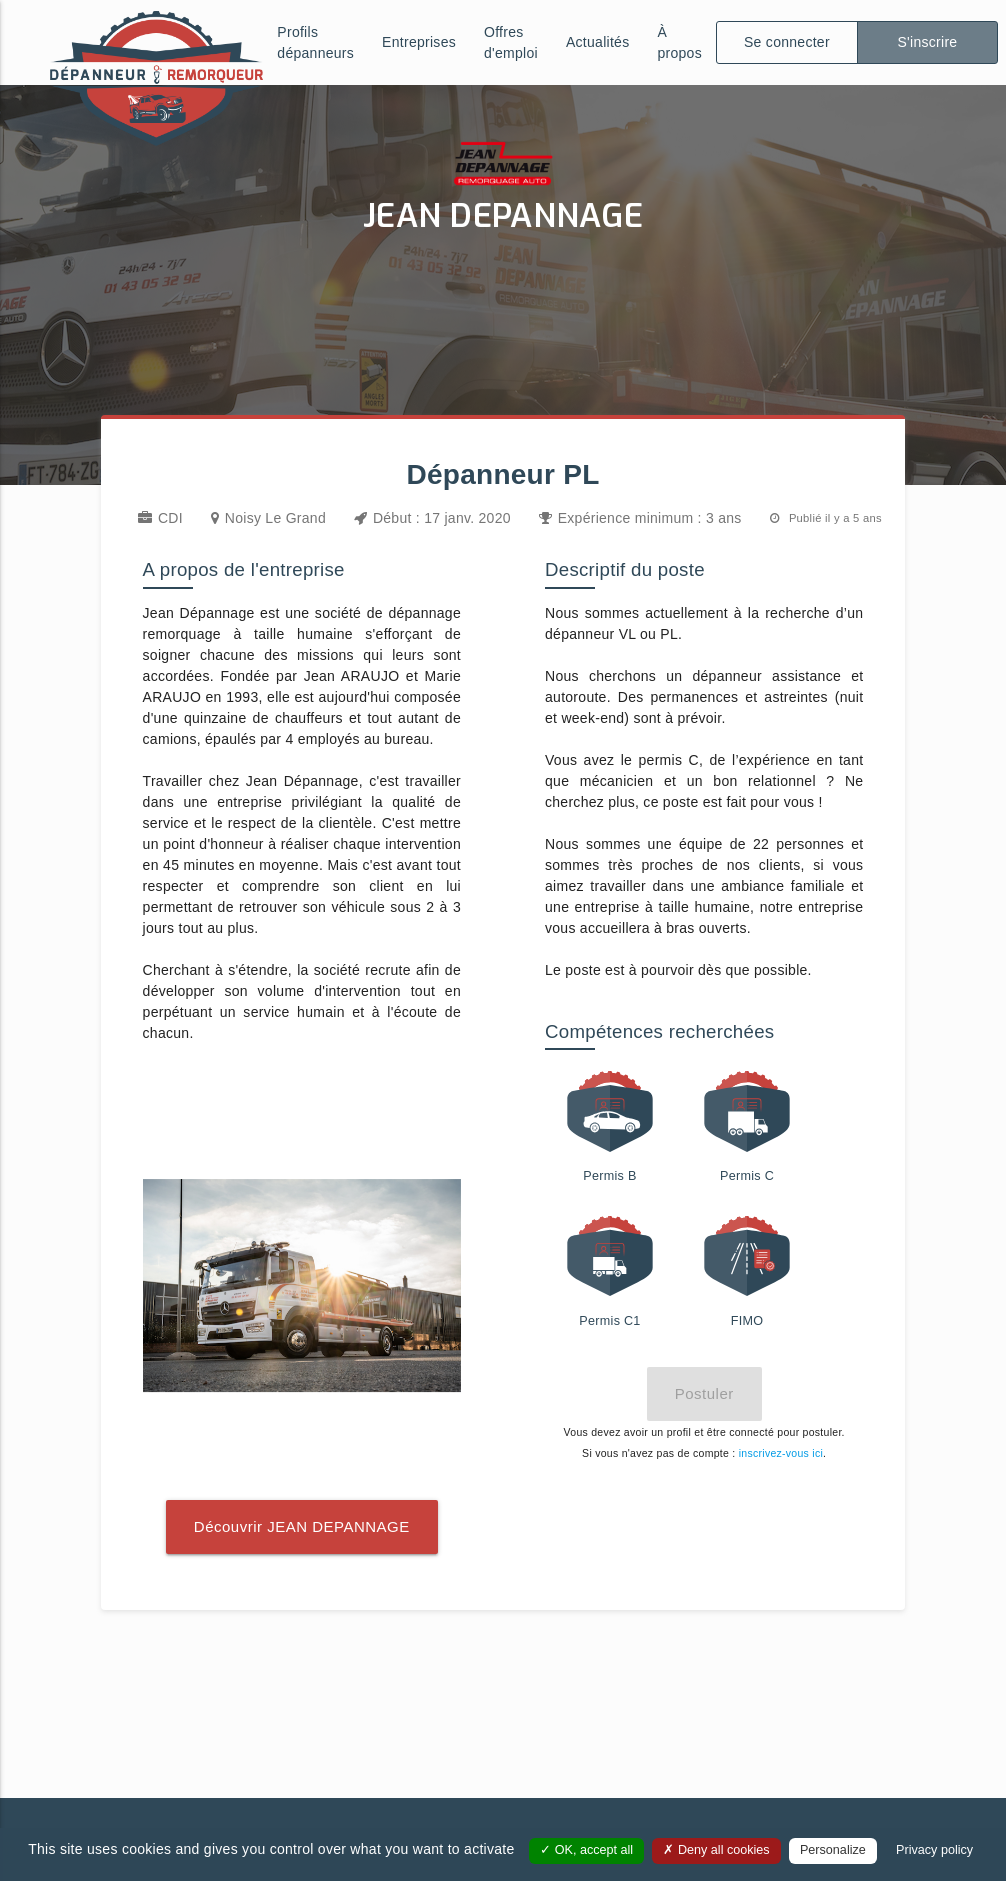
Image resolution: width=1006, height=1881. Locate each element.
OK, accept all (586, 1850)
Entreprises (419, 42)
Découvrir (302, 1526)
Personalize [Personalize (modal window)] (833, 1850)
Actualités (598, 42)
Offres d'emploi (511, 42)
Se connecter (787, 42)
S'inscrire (927, 42)
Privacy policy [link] (934, 1850)
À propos (679, 42)
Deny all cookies (716, 1850)
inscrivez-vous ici (781, 1453)
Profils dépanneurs (315, 42)
